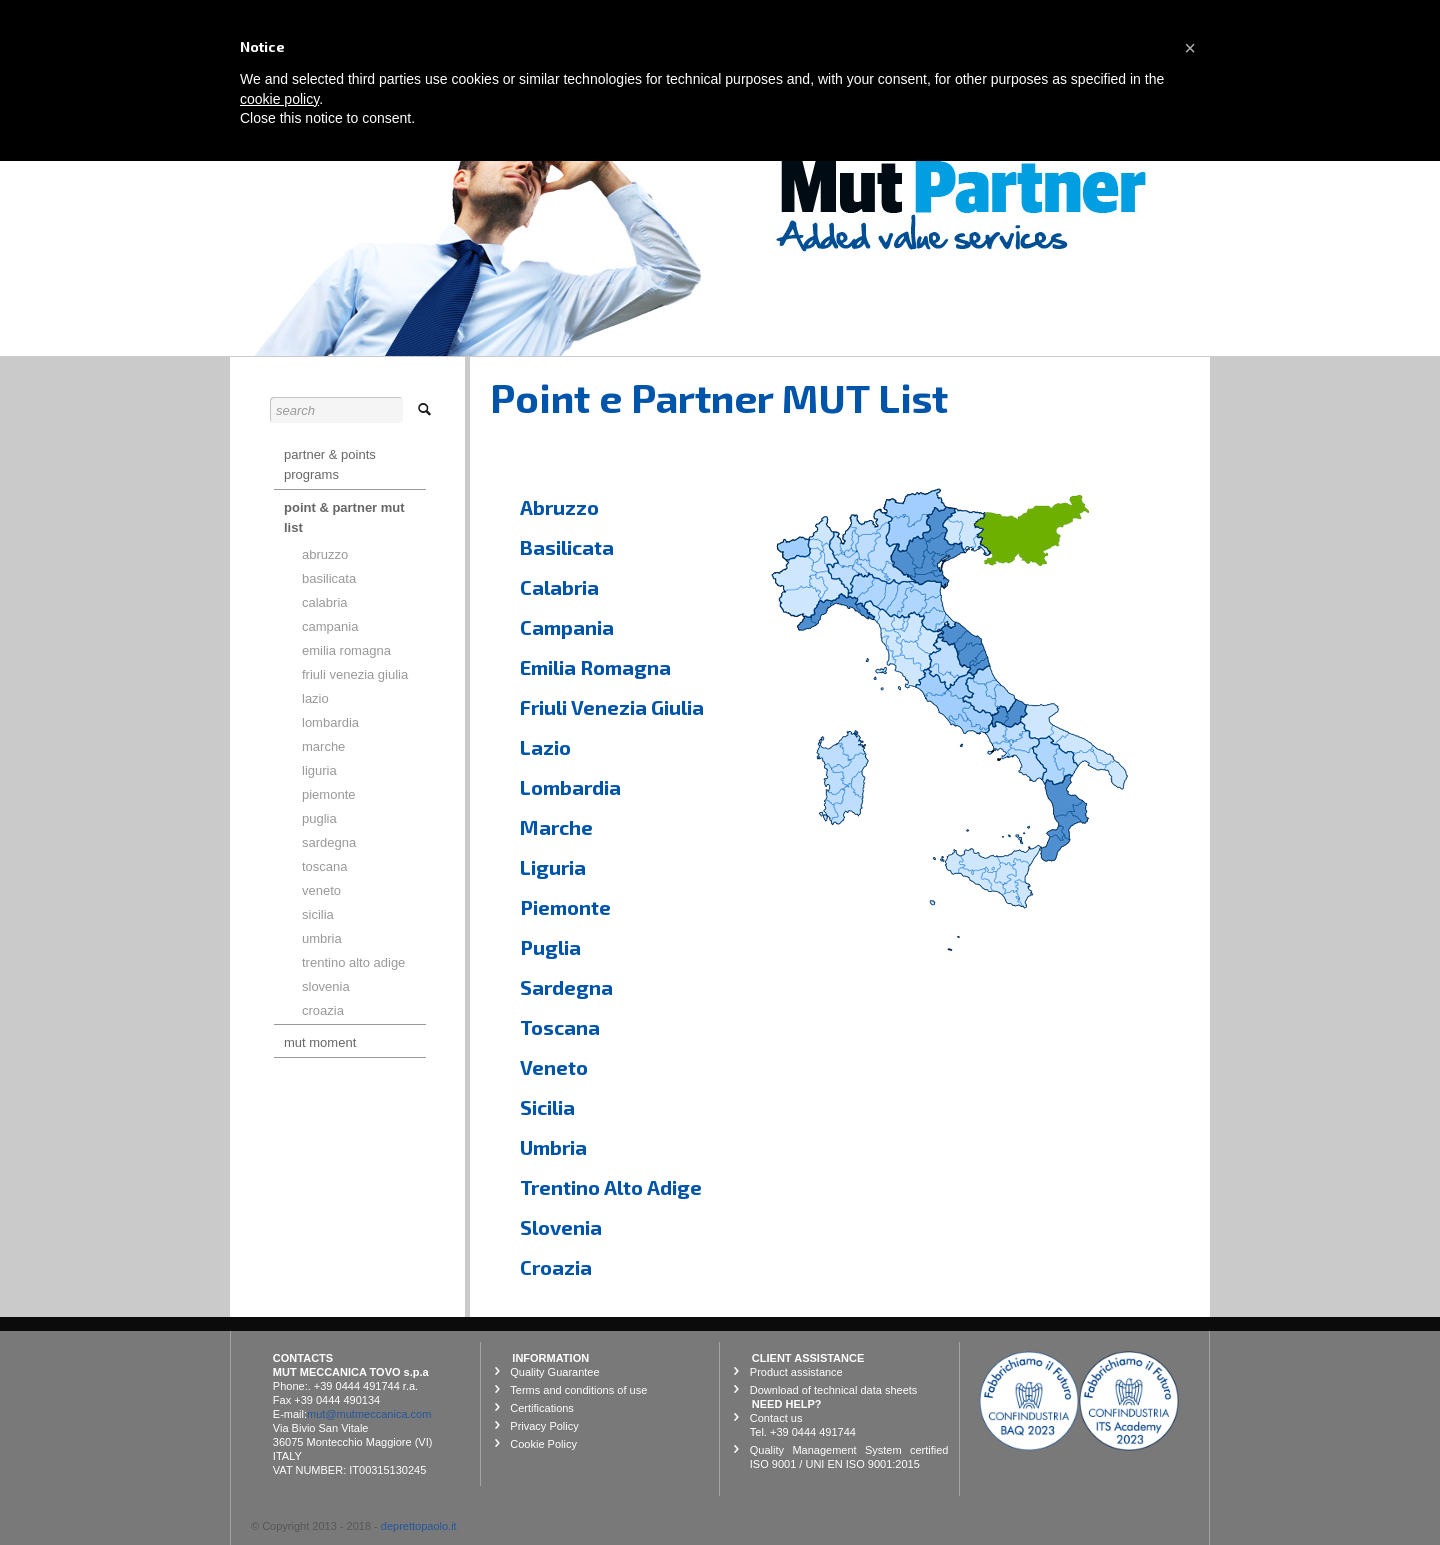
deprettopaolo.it (419, 1526)
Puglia (550, 947)
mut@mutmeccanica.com (369, 1414)
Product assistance (796, 1372)
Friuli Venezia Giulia (612, 707)
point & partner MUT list (344, 517)
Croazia (556, 1267)
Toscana (560, 1027)
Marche (556, 827)
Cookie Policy (543, 1444)
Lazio (545, 747)
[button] (1190, 48)
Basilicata (567, 547)
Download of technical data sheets (834, 1390)
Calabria (559, 587)
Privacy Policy (544, 1426)
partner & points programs (330, 464)
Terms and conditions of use (578, 1390)
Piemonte (565, 907)
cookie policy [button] (279, 99)
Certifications (542, 1408)
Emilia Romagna (595, 667)
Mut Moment (320, 1042)
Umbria (553, 1147)
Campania (567, 627)
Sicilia (547, 1107)
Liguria (553, 867)
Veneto (554, 1067)
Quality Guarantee (554, 1372)
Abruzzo (559, 507)
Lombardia (570, 787)
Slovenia (561, 1227)
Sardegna (566, 987)
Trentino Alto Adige (611, 1187)
